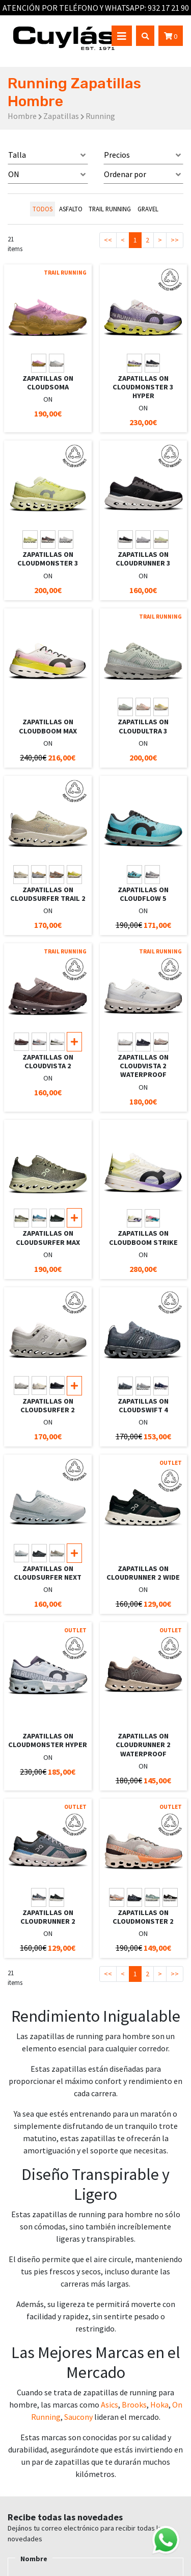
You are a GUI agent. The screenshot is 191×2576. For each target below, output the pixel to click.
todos (42, 209)
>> (175, 239)
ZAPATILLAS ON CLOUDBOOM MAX (48, 726)
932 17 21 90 (168, 8)
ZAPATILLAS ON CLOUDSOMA (47, 382)
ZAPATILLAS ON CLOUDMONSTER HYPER (47, 1740)
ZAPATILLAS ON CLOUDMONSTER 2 (143, 1917)
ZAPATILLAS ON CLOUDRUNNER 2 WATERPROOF (143, 1744)
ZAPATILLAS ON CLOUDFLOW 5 (143, 894)
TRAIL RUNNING (110, 209)
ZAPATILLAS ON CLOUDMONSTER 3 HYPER (143, 387)
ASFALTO (71, 209)
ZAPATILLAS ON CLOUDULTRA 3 (143, 726)
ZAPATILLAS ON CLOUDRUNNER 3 (143, 559)
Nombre (33, 2558)
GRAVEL (148, 209)
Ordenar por (125, 174)
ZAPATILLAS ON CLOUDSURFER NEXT (47, 1573)
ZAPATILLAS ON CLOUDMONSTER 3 (47, 559)
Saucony (78, 2417)
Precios (117, 155)
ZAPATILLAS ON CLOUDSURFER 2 (47, 1405)
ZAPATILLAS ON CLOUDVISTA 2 (47, 1061)
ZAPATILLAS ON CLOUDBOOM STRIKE (143, 1237)
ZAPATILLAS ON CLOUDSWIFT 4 (143, 1405)
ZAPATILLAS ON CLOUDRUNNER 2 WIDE (143, 1573)
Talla (17, 155)
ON (13, 174)
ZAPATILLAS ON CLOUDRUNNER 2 (47, 1917)
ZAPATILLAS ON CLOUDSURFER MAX (48, 1237)
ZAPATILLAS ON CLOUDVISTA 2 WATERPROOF (143, 1066)
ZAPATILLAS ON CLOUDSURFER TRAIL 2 (48, 894)
